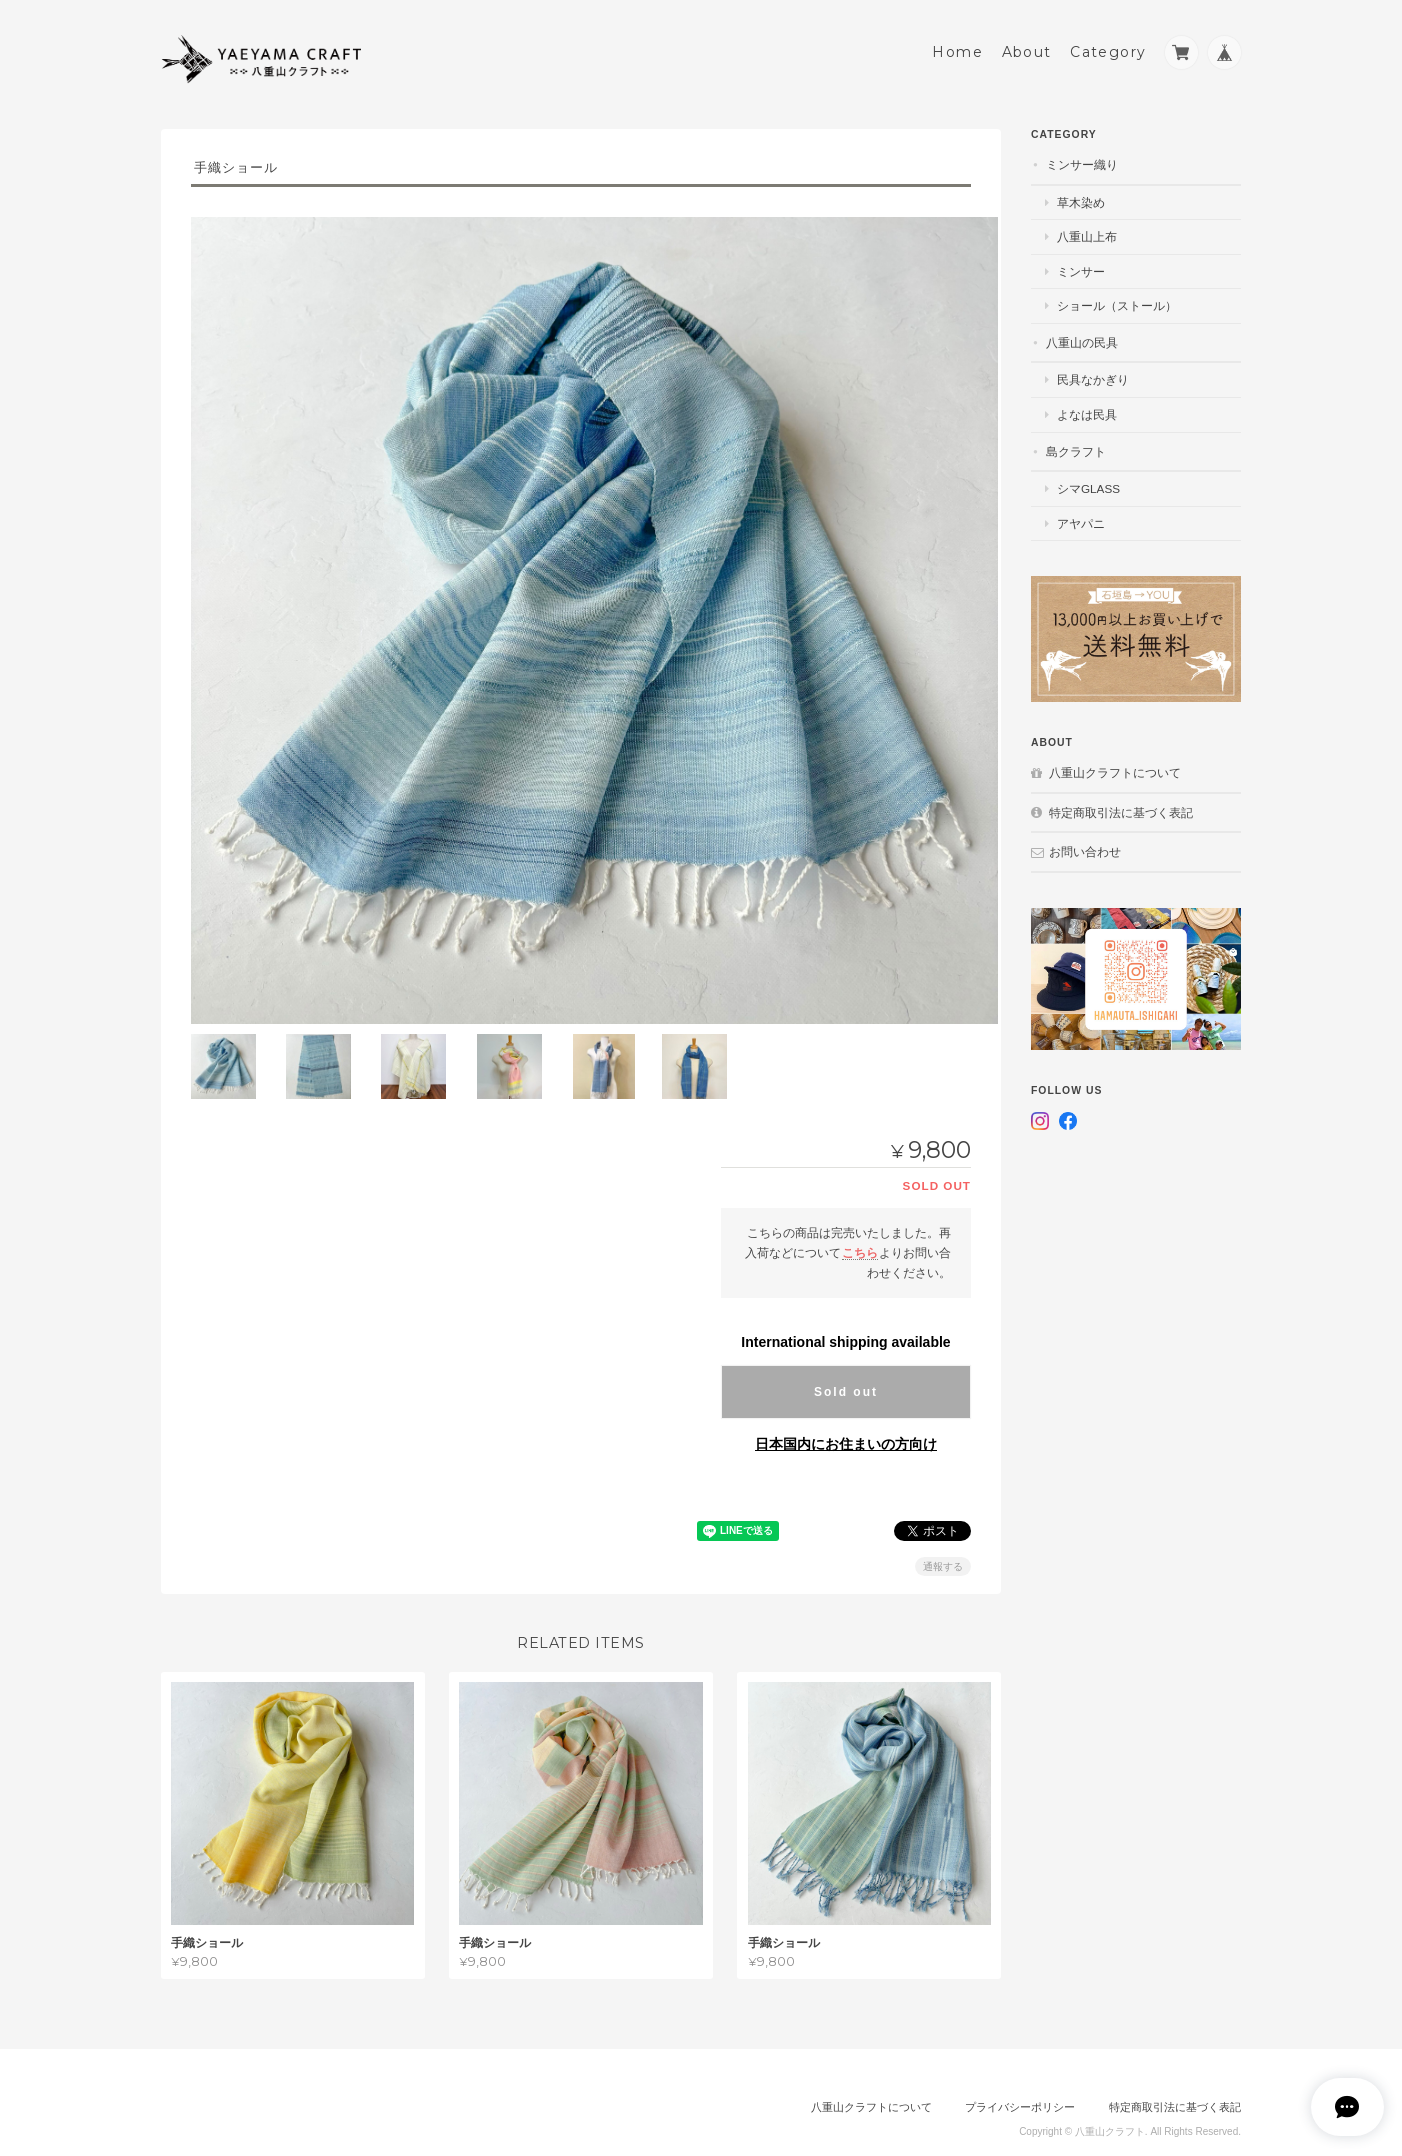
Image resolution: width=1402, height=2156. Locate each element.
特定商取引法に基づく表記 (1121, 807)
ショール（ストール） (1117, 300)
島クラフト (1076, 445)
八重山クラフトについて (1115, 767)
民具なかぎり (1093, 374)
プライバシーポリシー (1020, 2073)
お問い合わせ (1085, 846)
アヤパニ (1081, 518)
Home (957, 47)
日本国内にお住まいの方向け (846, 1411)
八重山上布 (1087, 231)
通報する (943, 1533)
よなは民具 (1087, 409)
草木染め (1081, 197)
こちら (860, 1219)
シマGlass (1088, 483)
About (1027, 47)
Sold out (846, 1359)
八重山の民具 (1082, 337)
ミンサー (1081, 266)
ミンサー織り (1082, 159)
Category (1108, 47)
